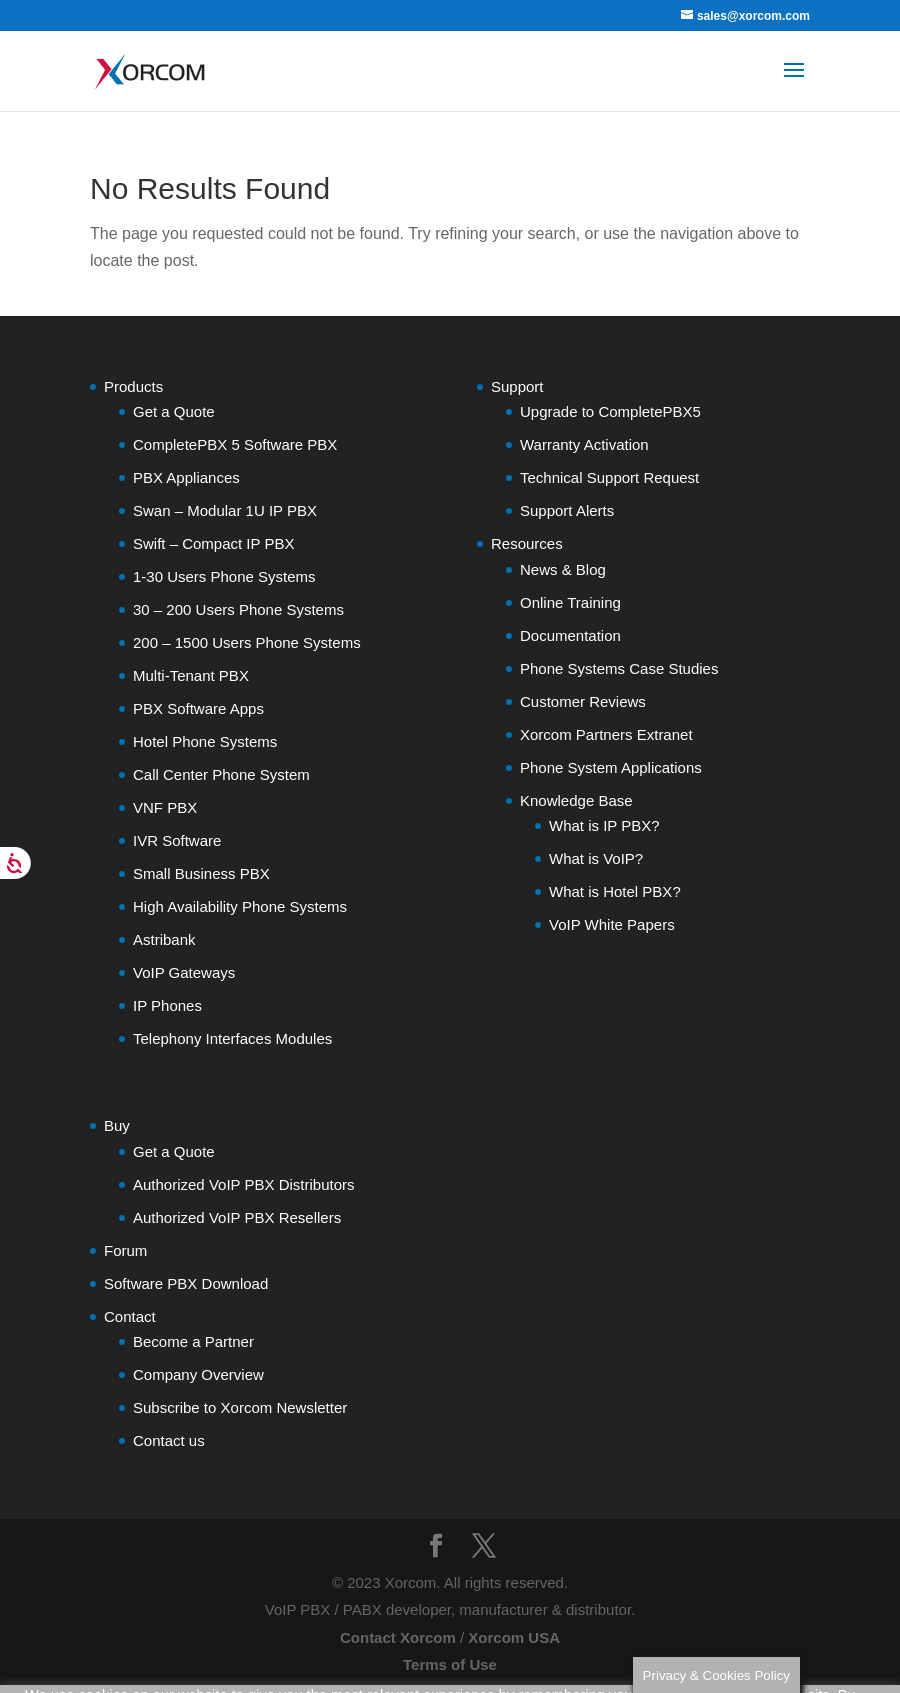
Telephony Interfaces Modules (232, 1038)
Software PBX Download (186, 1283)
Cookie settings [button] (80, 1683)
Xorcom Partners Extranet (606, 734)
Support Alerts (567, 510)
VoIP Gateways (184, 972)
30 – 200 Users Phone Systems (238, 609)
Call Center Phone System (221, 774)
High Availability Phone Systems (240, 906)
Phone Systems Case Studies (619, 668)
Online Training (570, 602)
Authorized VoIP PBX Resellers (237, 1217)
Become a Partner (193, 1341)
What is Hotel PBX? (615, 891)
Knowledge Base (576, 800)
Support (517, 386)
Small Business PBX (201, 873)
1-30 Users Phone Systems (224, 576)
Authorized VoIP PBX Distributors (244, 1184)
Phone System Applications (611, 767)
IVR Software (177, 840)
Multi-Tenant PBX (191, 675)
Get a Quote (174, 411)
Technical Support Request (609, 477)
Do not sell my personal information (140, 1644)
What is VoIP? (596, 858)
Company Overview (198, 1374)
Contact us (169, 1440)
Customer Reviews (583, 701)
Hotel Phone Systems (205, 741)
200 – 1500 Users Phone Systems (247, 642)
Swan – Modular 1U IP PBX (225, 510)
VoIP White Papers (612, 924)
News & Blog (563, 569)
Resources (527, 543)
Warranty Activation (584, 444)
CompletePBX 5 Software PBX (235, 444)
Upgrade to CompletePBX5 (610, 411)
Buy (117, 1125)
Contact (130, 1316)
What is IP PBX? (604, 825)
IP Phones (167, 1005)
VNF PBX (165, 807)
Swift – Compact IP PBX (213, 543)
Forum (125, 1250)
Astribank (164, 939)
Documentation (570, 635)
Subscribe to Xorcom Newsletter (240, 1407)
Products (133, 386)
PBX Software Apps (198, 708)
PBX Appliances (186, 477)
